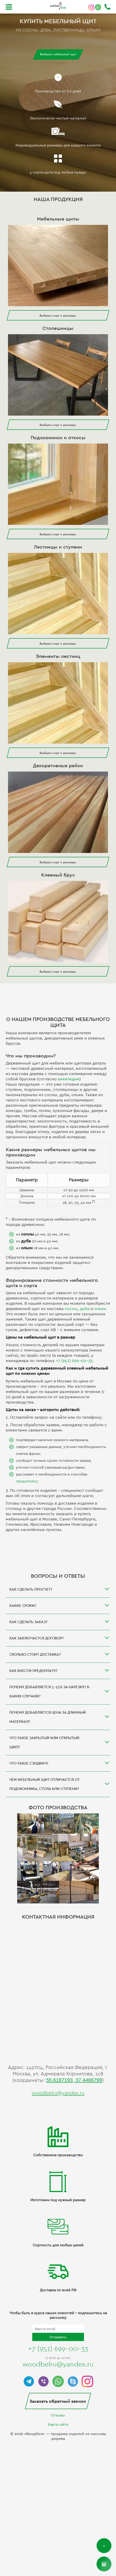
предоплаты (26, 1481)
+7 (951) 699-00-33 (74, 1361)
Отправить (57, 2337)
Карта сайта (58, 2424)
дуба (84, 1309)
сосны (71, 1309)
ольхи (100, 1309)
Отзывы (58, 2415)
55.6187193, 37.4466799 (74, 2080)
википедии (68, 1079)
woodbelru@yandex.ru (58, 2093)
